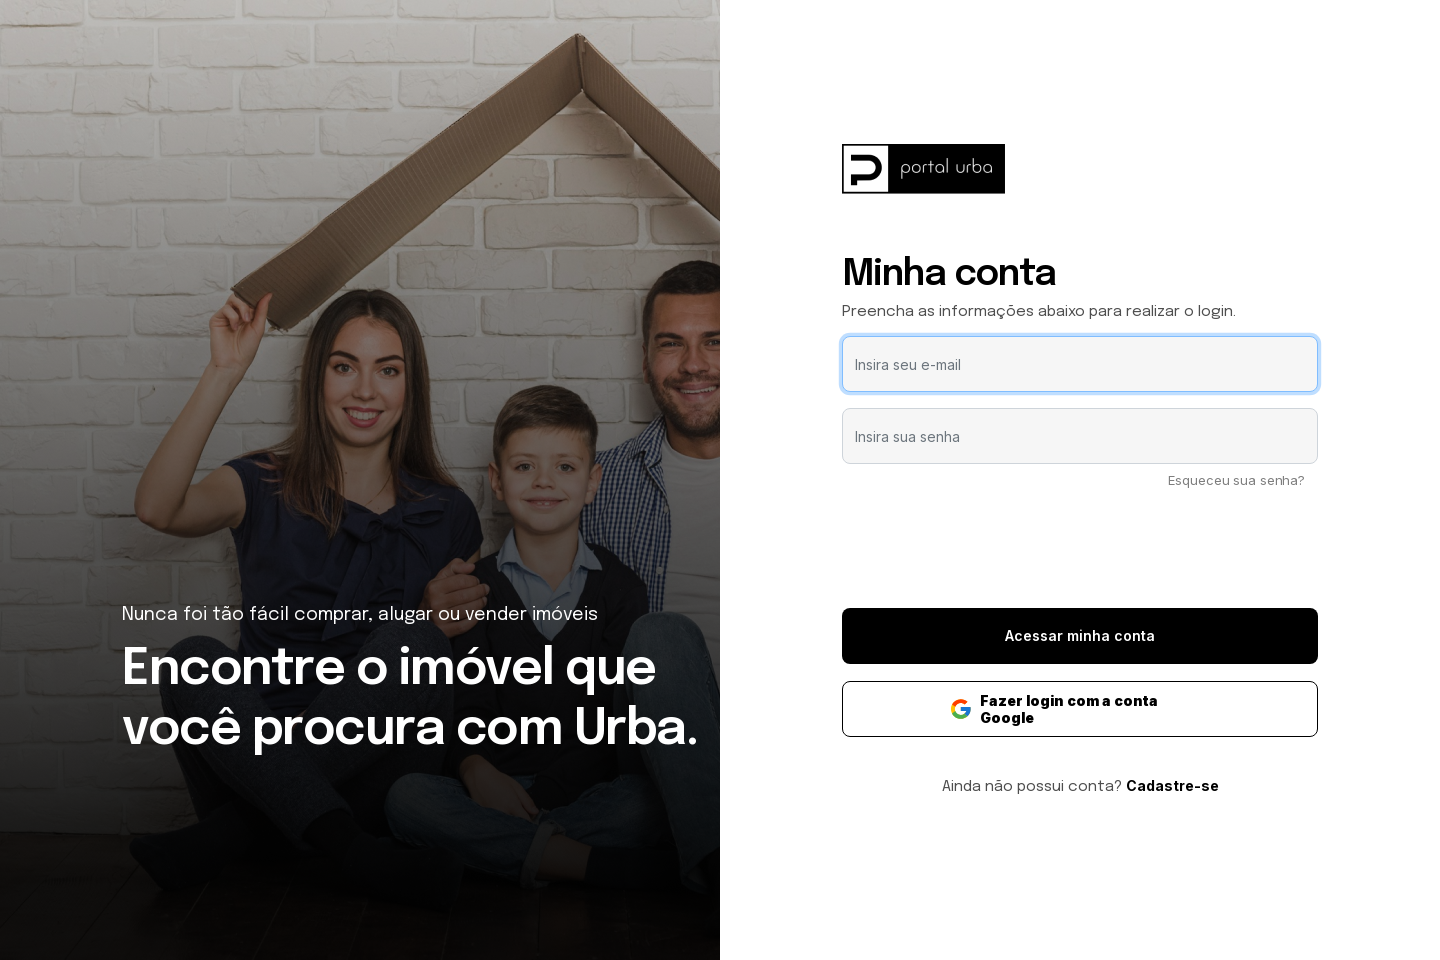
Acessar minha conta (1080, 635)
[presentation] (1080, 553)
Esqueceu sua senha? (1236, 480)
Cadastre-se (1172, 785)
